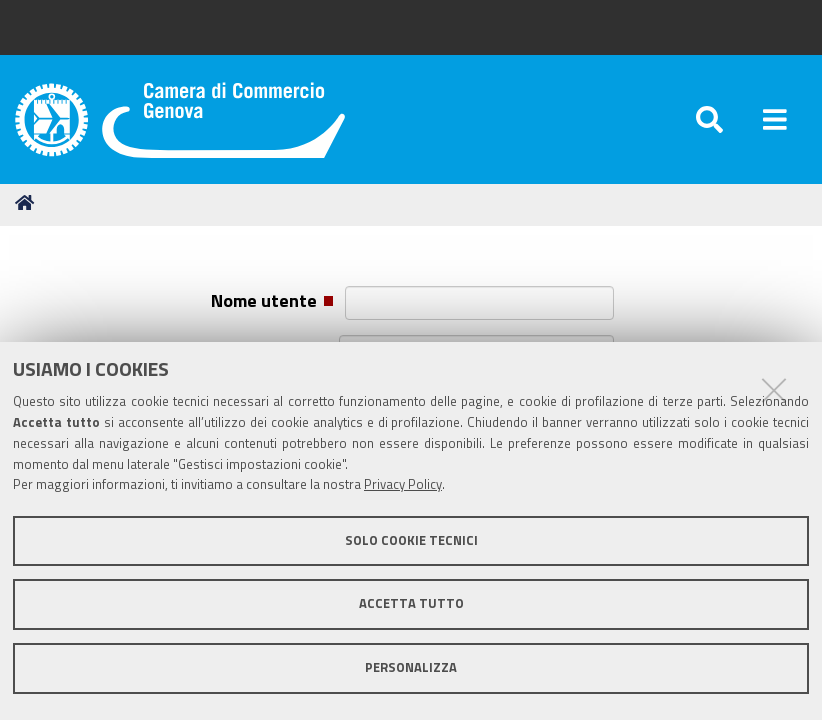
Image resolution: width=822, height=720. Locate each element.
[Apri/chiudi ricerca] (709, 119)
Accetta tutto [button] (411, 603)
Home (28, 202)
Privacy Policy (403, 484)
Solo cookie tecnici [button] (411, 540)
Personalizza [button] (411, 667)
